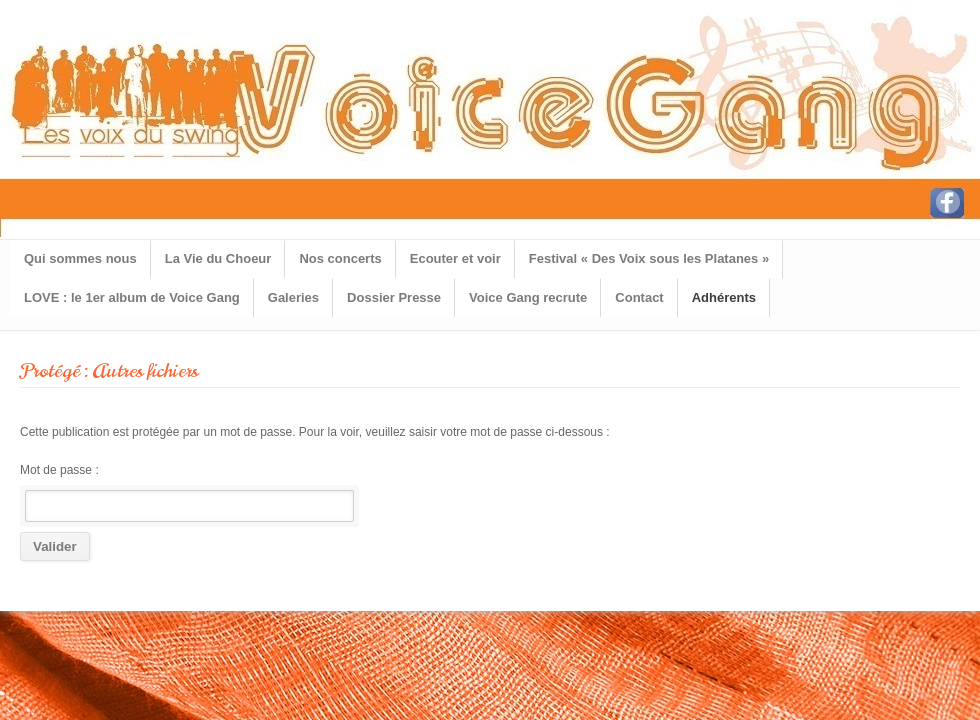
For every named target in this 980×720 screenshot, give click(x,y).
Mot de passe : (187, 492)
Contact (639, 297)
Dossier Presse (394, 297)
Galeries (293, 297)
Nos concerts (340, 258)
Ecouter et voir (455, 258)
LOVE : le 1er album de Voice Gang (132, 297)
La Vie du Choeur (218, 258)
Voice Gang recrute (528, 297)
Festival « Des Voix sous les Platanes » (649, 258)
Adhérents (724, 297)
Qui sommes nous (80, 258)
